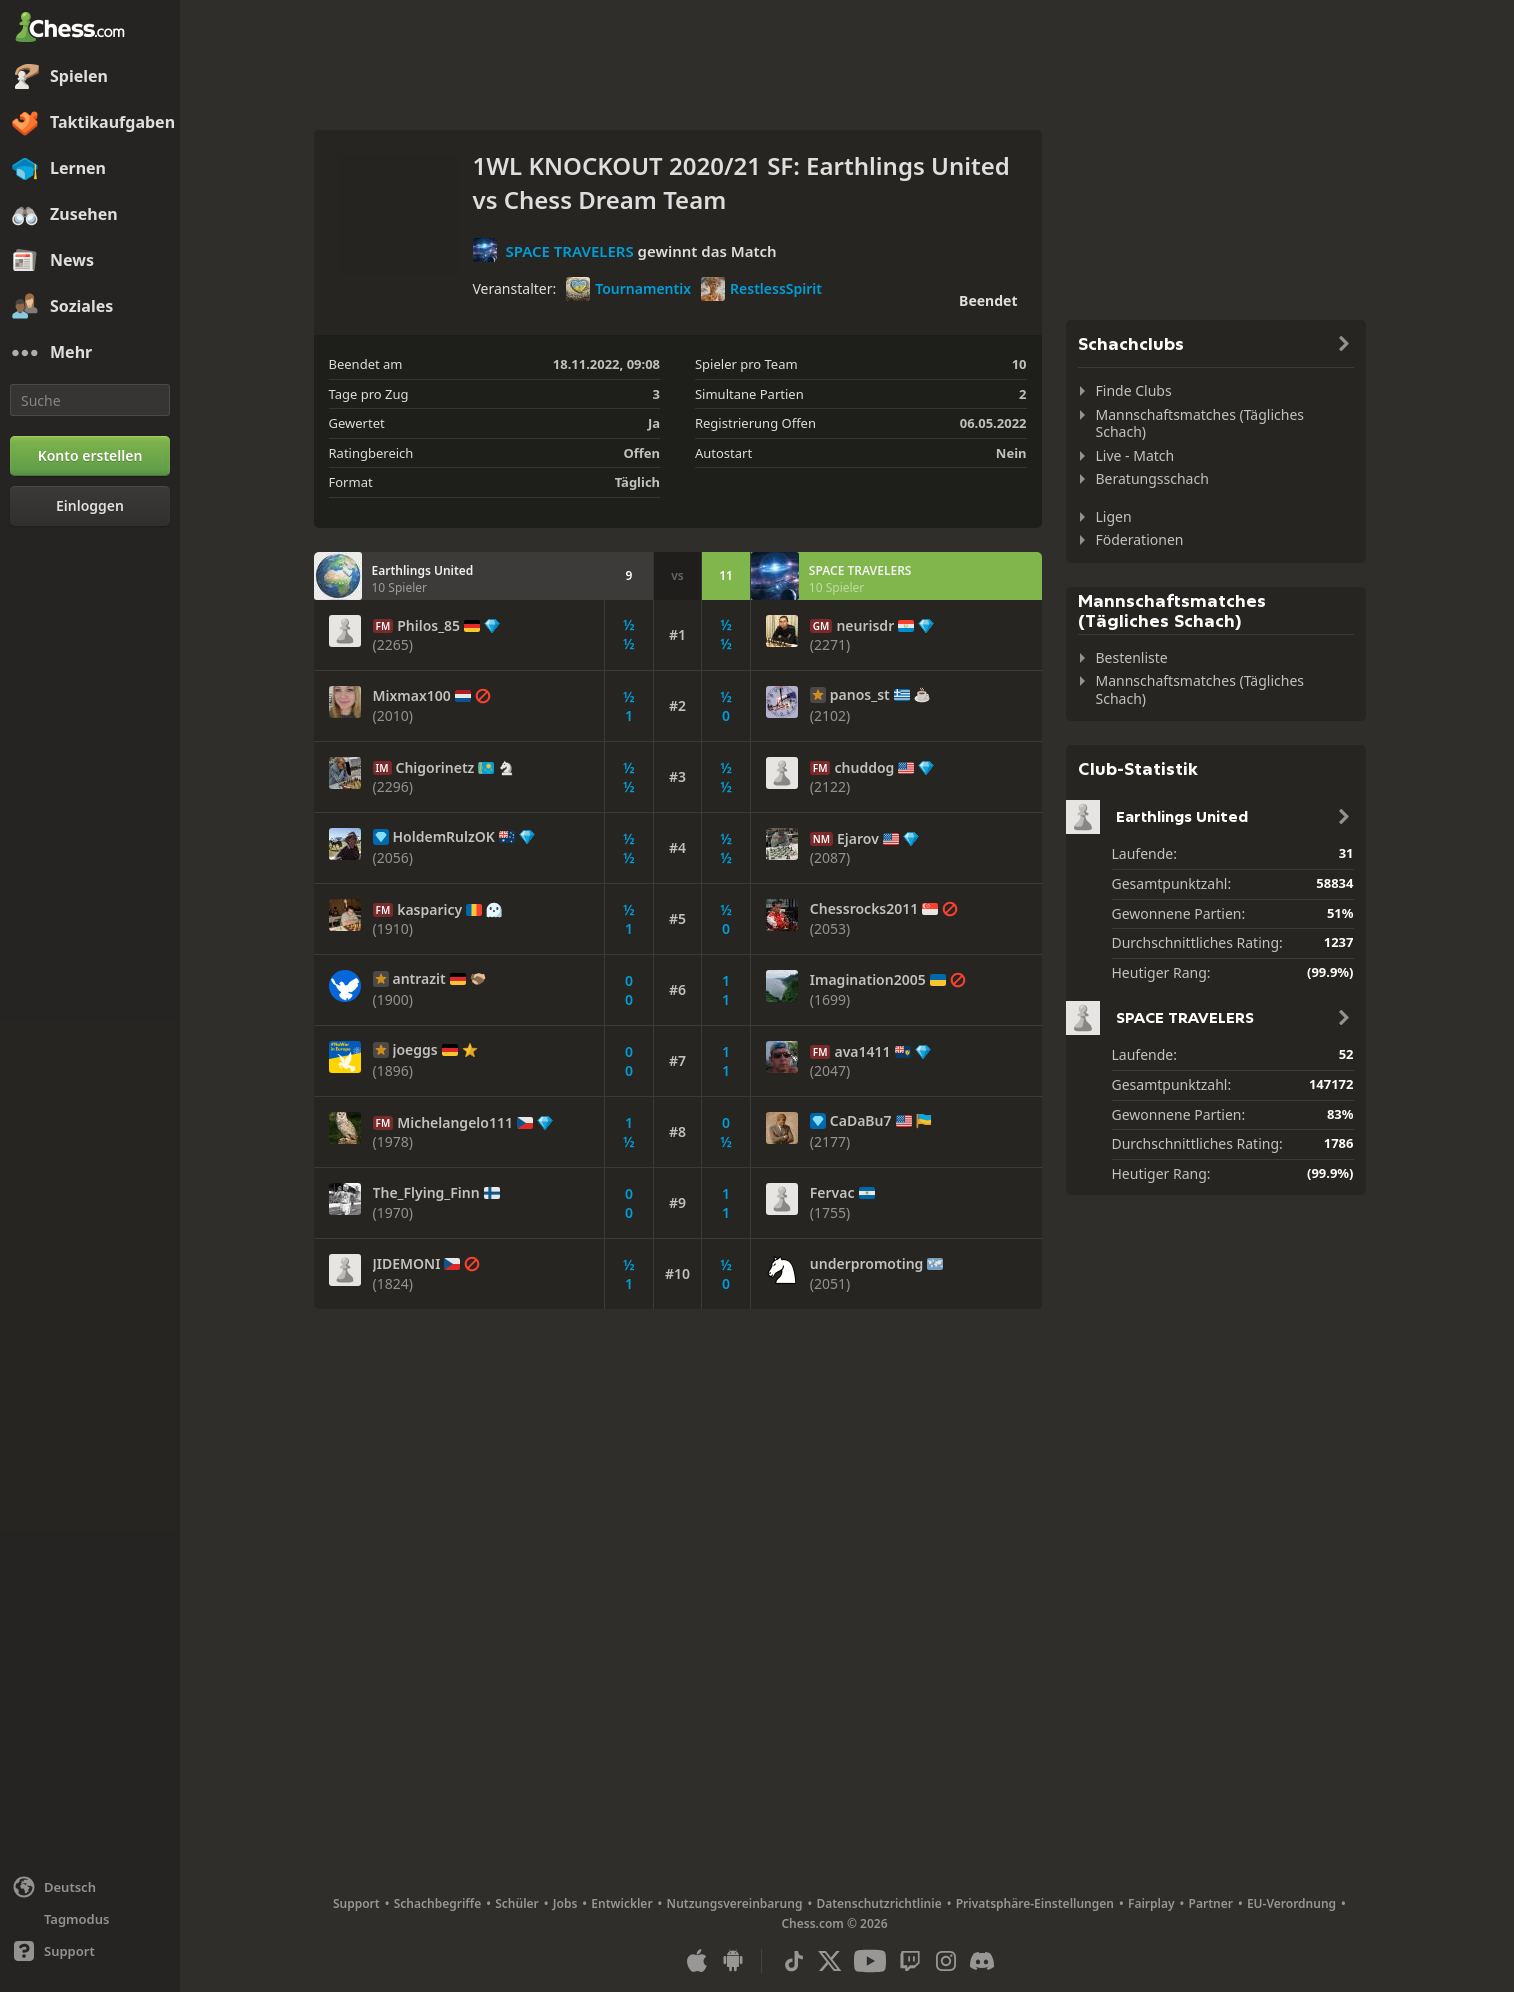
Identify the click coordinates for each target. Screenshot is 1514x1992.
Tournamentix (628, 289)
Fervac (832, 1193)
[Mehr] (90, 353)
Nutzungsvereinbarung (735, 1903)
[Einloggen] (90, 506)
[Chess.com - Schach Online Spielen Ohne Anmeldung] (90, 29)
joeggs (415, 1050)
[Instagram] (946, 1961)
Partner (1211, 1903)
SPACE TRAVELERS (569, 250)
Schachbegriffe (438, 1903)
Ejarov (858, 839)
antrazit (419, 979)
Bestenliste (1132, 657)
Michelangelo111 (455, 1123)
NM (821, 839)
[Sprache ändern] (90, 1887)
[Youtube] (870, 1961)
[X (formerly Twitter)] (830, 1961)
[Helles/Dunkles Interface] (90, 1919)
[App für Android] (733, 1961)
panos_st (860, 695)
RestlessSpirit (761, 289)
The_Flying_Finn (426, 1193)
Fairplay (1151, 1903)
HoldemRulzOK (444, 837)
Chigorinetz (435, 768)
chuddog (864, 768)
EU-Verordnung (1291, 1903)
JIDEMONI (407, 1264)
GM (821, 626)
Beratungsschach (1152, 478)
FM (383, 626)
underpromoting (867, 1264)
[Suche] (90, 400)
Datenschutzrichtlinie (878, 1903)
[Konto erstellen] (90, 456)
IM (382, 768)
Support (356, 1903)
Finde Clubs (1134, 390)
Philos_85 (428, 626)
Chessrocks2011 (864, 909)
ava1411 (862, 1052)
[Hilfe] (90, 1951)
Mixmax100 (412, 696)
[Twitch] (910, 1961)
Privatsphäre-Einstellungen (1035, 1903)
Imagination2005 (868, 980)
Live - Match (1135, 455)
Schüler (517, 1903)
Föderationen (1140, 539)
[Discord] (982, 1961)
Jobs (565, 1903)
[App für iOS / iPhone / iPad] (697, 1961)
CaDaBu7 (861, 1121)
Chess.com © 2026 (834, 1923)
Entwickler (621, 1903)
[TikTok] (794, 1961)
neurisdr (865, 626)
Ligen (1114, 516)
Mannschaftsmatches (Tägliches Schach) (1200, 423)
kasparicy (429, 910)
